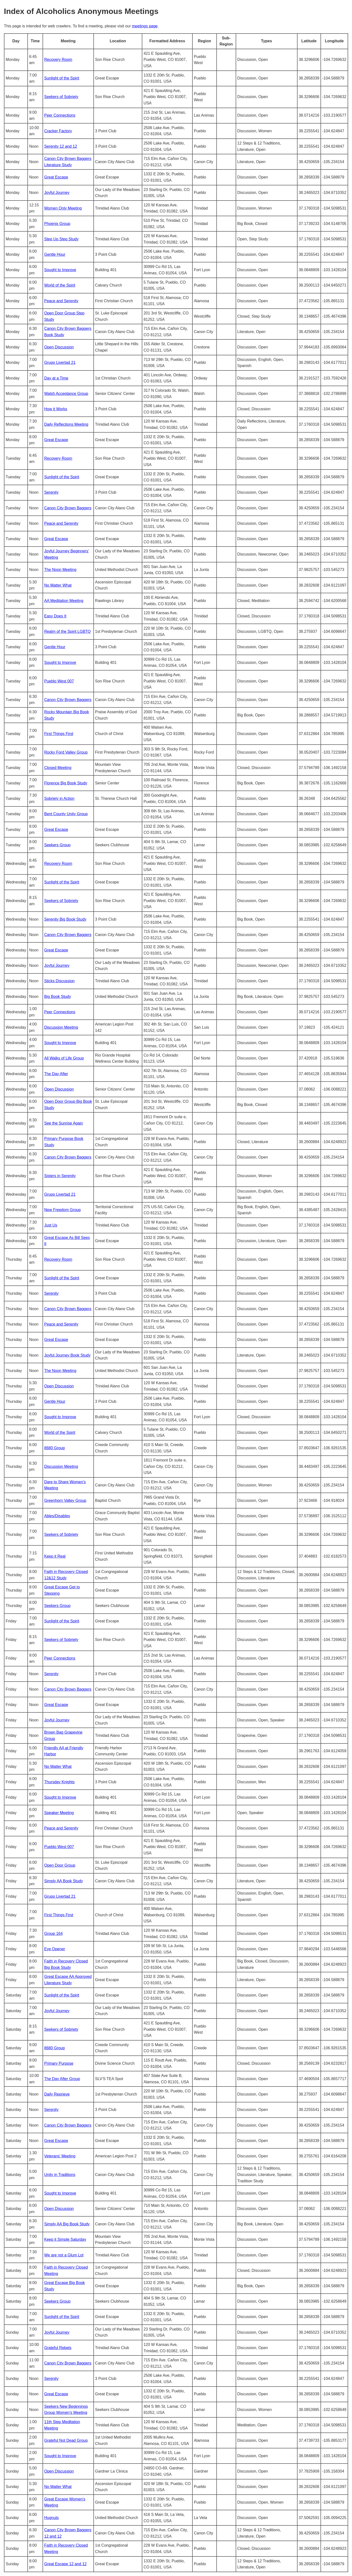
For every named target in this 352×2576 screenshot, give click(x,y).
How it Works (55, 409)
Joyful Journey (56, 192)
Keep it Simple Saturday (65, 2239)
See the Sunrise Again (63, 1123)
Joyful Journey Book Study (67, 1355)
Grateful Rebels (57, 2348)
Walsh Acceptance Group (66, 393)
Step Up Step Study (61, 239)
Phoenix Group (57, 224)
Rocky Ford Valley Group (66, 752)
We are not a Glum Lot (64, 2255)
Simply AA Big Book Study (67, 2224)
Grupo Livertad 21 (60, 362)
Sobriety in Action (59, 798)
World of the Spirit (59, 285)
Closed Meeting (57, 768)
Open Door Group (59, 1865)
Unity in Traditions (59, 2175)
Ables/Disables (57, 1516)
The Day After (56, 1074)
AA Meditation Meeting (63, 601)
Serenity (51, 492)
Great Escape (56, 177)
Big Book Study (57, 996)
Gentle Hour (54, 254)
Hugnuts (51, 2518)
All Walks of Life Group (64, 1058)
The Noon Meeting (60, 570)
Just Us (50, 1225)
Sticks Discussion (59, 981)
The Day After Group (62, 2079)
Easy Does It (55, 616)
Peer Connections (59, 115)
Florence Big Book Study (65, 783)
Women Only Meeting (63, 208)
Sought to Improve (60, 270)
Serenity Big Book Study (65, 919)
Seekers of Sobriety (61, 97)
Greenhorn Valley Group (65, 1500)
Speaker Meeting (59, 1813)
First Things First (58, 734)
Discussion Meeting (61, 1027)
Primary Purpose (58, 2063)
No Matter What (58, 585)
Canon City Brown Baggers (67, 508)
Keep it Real (55, 1556)
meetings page (145, 26)
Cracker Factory (58, 131)
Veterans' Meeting (60, 2156)
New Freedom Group (62, 1210)
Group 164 (53, 1933)
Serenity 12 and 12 (60, 146)
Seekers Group (57, 845)
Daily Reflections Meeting (66, 424)
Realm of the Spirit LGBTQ (67, 631)
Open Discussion (59, 347)
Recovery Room (58, 59)
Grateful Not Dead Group (66, 2440)
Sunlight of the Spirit (61, 78)
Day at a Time (56, 378)
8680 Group (54, 1448)
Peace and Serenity (61, 301)
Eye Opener (54, 1949)
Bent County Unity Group (66, 814)
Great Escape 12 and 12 (65, 2564)
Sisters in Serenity (60, 1176)
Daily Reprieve (57, 2094)
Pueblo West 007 (59, 681)
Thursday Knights (59, 1782)
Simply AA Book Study (63, 1881)
